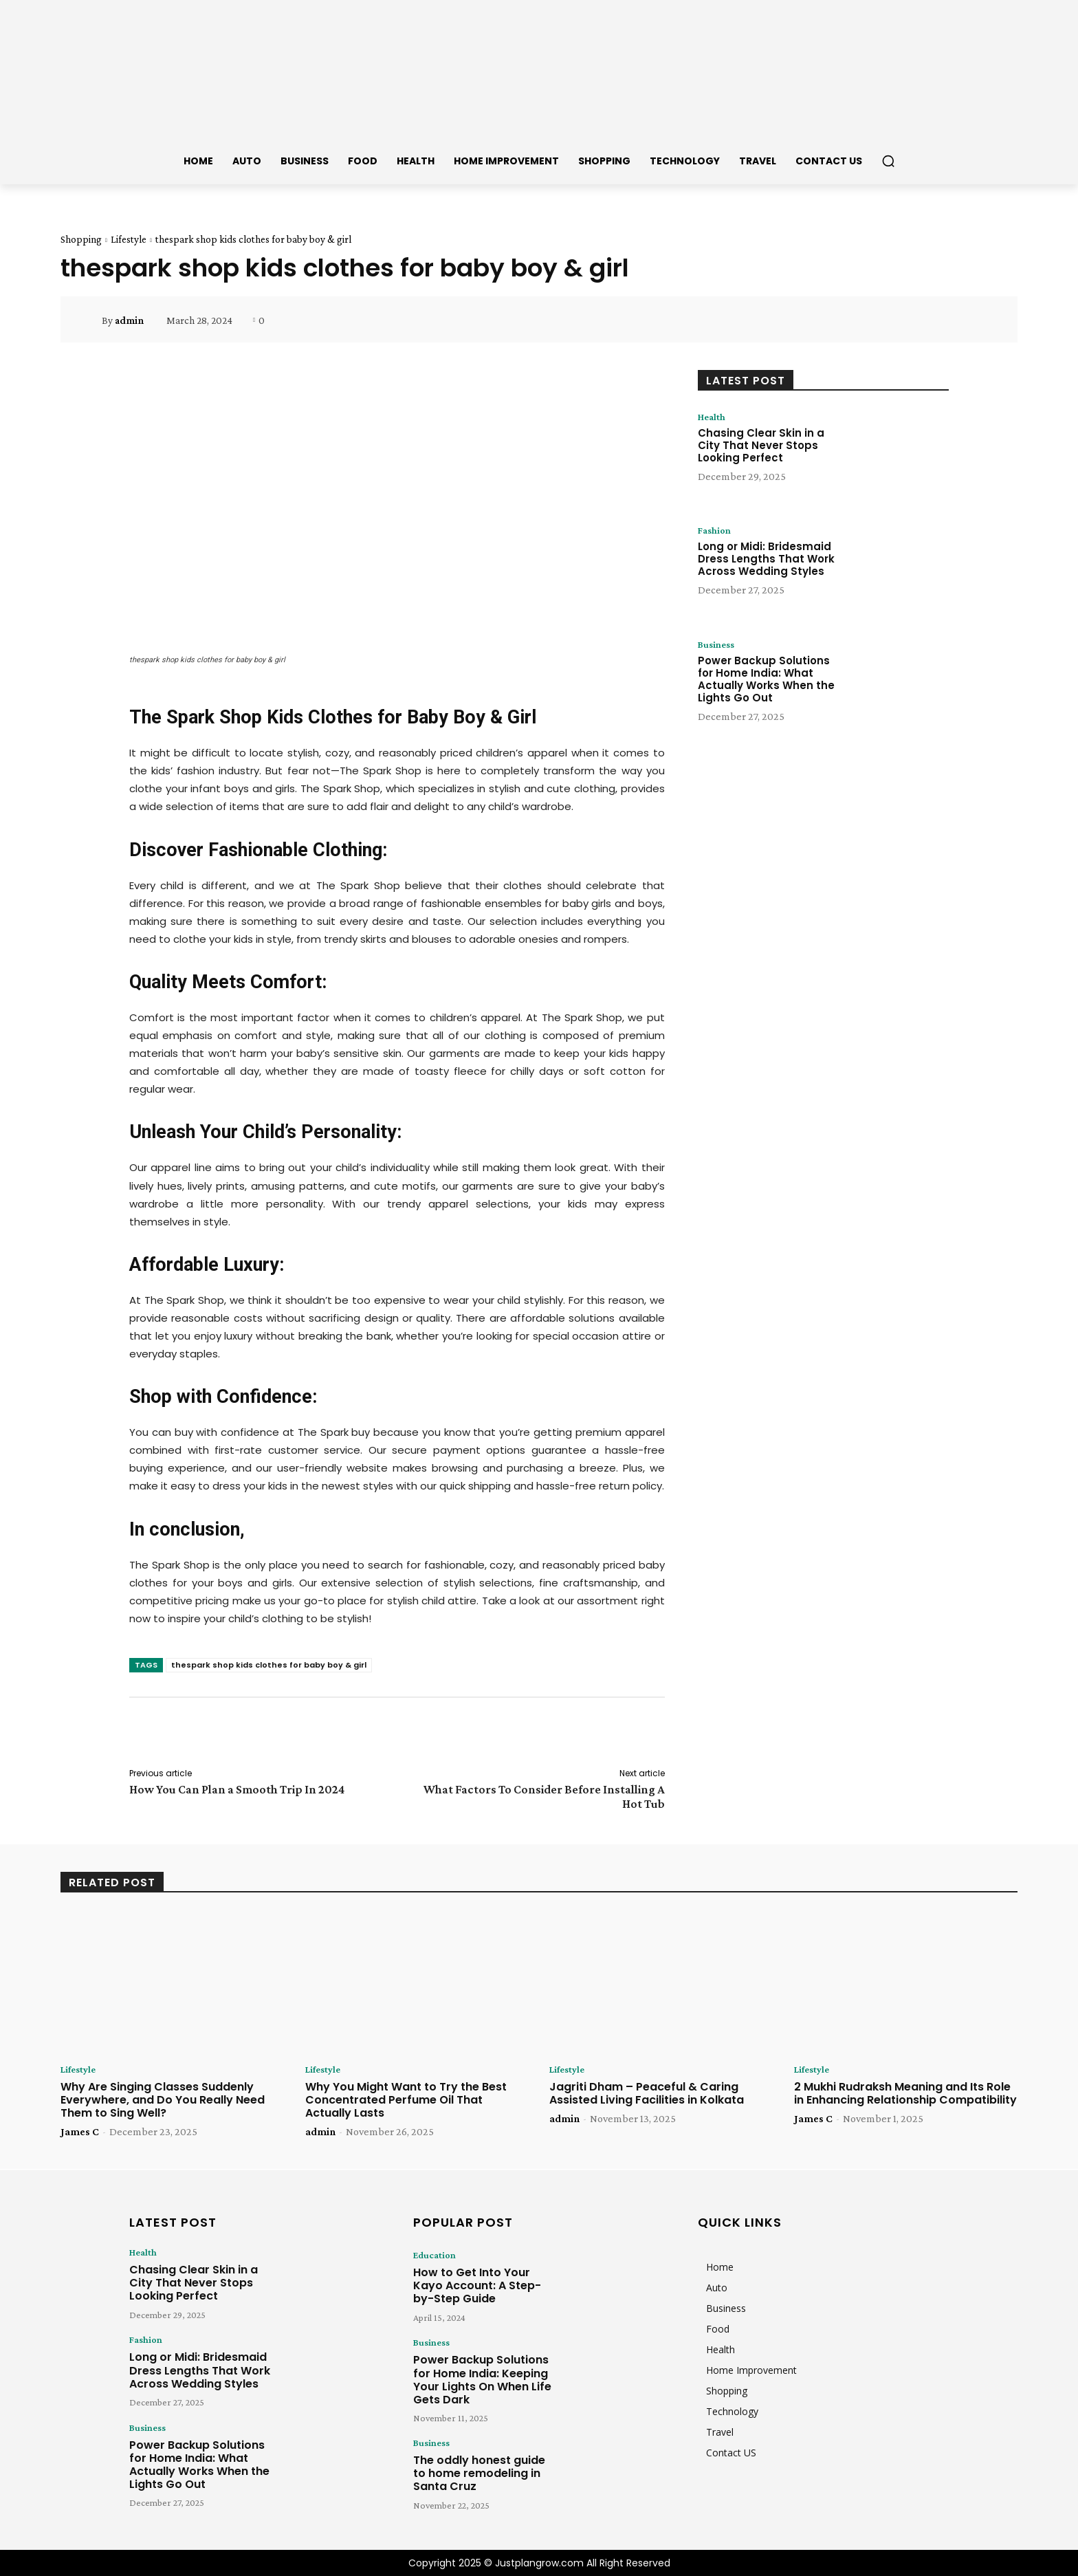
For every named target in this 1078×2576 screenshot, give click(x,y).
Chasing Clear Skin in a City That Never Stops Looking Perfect (761, 446)
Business (718, 645)
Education (431, 2256)
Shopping (81, 239)
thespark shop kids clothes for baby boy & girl (268, 1664)
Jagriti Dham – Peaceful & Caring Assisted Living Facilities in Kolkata (646, 2094)
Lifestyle (128, 239)
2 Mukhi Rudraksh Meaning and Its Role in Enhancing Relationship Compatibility (905, 2094)
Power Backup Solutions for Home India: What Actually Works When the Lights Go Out (766, 680)
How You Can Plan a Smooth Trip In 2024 (236, 1789)
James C (79, 2133)
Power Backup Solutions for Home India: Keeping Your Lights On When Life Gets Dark (484, 2369)
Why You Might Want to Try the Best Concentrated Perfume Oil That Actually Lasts (406, 2100)
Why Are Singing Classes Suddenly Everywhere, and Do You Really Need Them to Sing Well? (162, 2100)
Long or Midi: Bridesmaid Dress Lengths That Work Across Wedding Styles (766, 560)
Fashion (716, 530)
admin (129, 320)
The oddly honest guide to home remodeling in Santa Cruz (477, 2457)
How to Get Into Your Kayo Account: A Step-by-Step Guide (475, 2281)
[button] (888, 160)
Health (713, 417)
